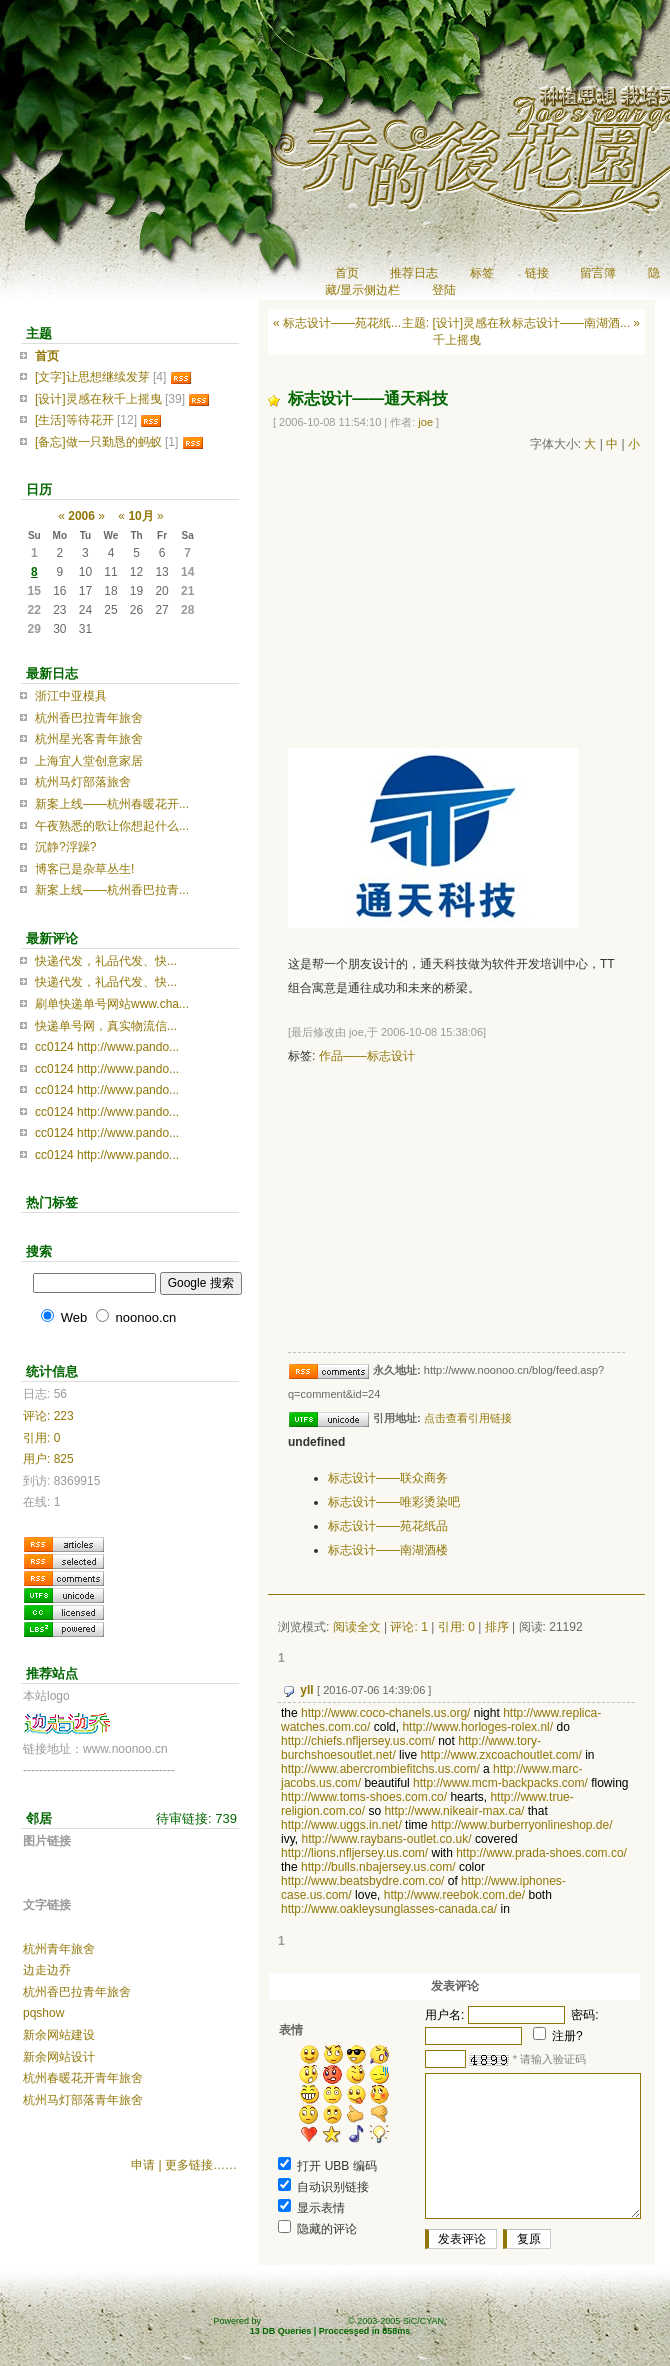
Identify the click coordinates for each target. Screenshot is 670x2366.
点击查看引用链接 (468, 1418)
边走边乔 (47, 1970)
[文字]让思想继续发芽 (92, 377)
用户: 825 (48, 1459)
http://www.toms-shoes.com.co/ (364, 1797)
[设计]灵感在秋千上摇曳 (98, 399)
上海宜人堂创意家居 (89, 761)
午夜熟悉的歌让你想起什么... (112, 826)
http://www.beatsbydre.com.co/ (362, 1881)
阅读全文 (357, 1627)
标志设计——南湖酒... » (576, 323)
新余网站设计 (59, 2057)
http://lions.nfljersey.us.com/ (354, 1853)
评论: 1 (408, 1627)
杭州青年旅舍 (59, 1949)
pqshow (43, 2013)
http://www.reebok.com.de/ (454, 1895)
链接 (537, 273)
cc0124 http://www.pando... (107, 1047)
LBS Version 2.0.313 (304, 2321)
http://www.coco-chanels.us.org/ (385, 1713)
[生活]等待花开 (74, 420)
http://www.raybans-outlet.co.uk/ (386, 1839)
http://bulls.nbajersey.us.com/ (378, 1867)
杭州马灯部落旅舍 (83, 782)
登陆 (444, 290)
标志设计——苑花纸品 (388, 1526)
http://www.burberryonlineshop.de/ (521, 1825)
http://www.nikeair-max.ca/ (454, 1811)
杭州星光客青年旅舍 (89, 739)
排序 (497, 1627)
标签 (482, 273)
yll (306, 1690)
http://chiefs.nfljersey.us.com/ (358, 1741)
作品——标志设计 (367, 1056)
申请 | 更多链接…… (184, 2165)
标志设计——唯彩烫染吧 (394, 1502)
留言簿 (598, 273)
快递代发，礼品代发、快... (106, 961)
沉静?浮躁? (65, 847)
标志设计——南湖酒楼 (388, 1550)
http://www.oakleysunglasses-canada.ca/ (389, 1909)
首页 (347, 273)
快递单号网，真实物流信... (106, 1026)
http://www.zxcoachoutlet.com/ (500, 1755)
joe (425, 422)
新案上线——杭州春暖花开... (112, 804)
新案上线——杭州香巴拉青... (112, 890)
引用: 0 (456, 1627)
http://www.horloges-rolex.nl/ (477, 1727)
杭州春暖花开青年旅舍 (83, 2078)
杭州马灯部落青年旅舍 (83, 2100)
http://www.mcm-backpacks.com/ (500, 1783)
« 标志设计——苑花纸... (337, 323)
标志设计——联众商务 (388, 1478)
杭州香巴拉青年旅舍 (89, 718)
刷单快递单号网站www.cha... (112, 1004)
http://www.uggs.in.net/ (341, 1825)
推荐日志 (414, 273)
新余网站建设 (59, 2035)
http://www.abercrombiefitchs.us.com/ (380, 1769)
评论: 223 (48, 1416)
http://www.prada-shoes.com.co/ (541, 1853)
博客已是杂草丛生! (84, 869)
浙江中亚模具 (71, 696)
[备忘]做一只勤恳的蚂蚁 (98, 442)
